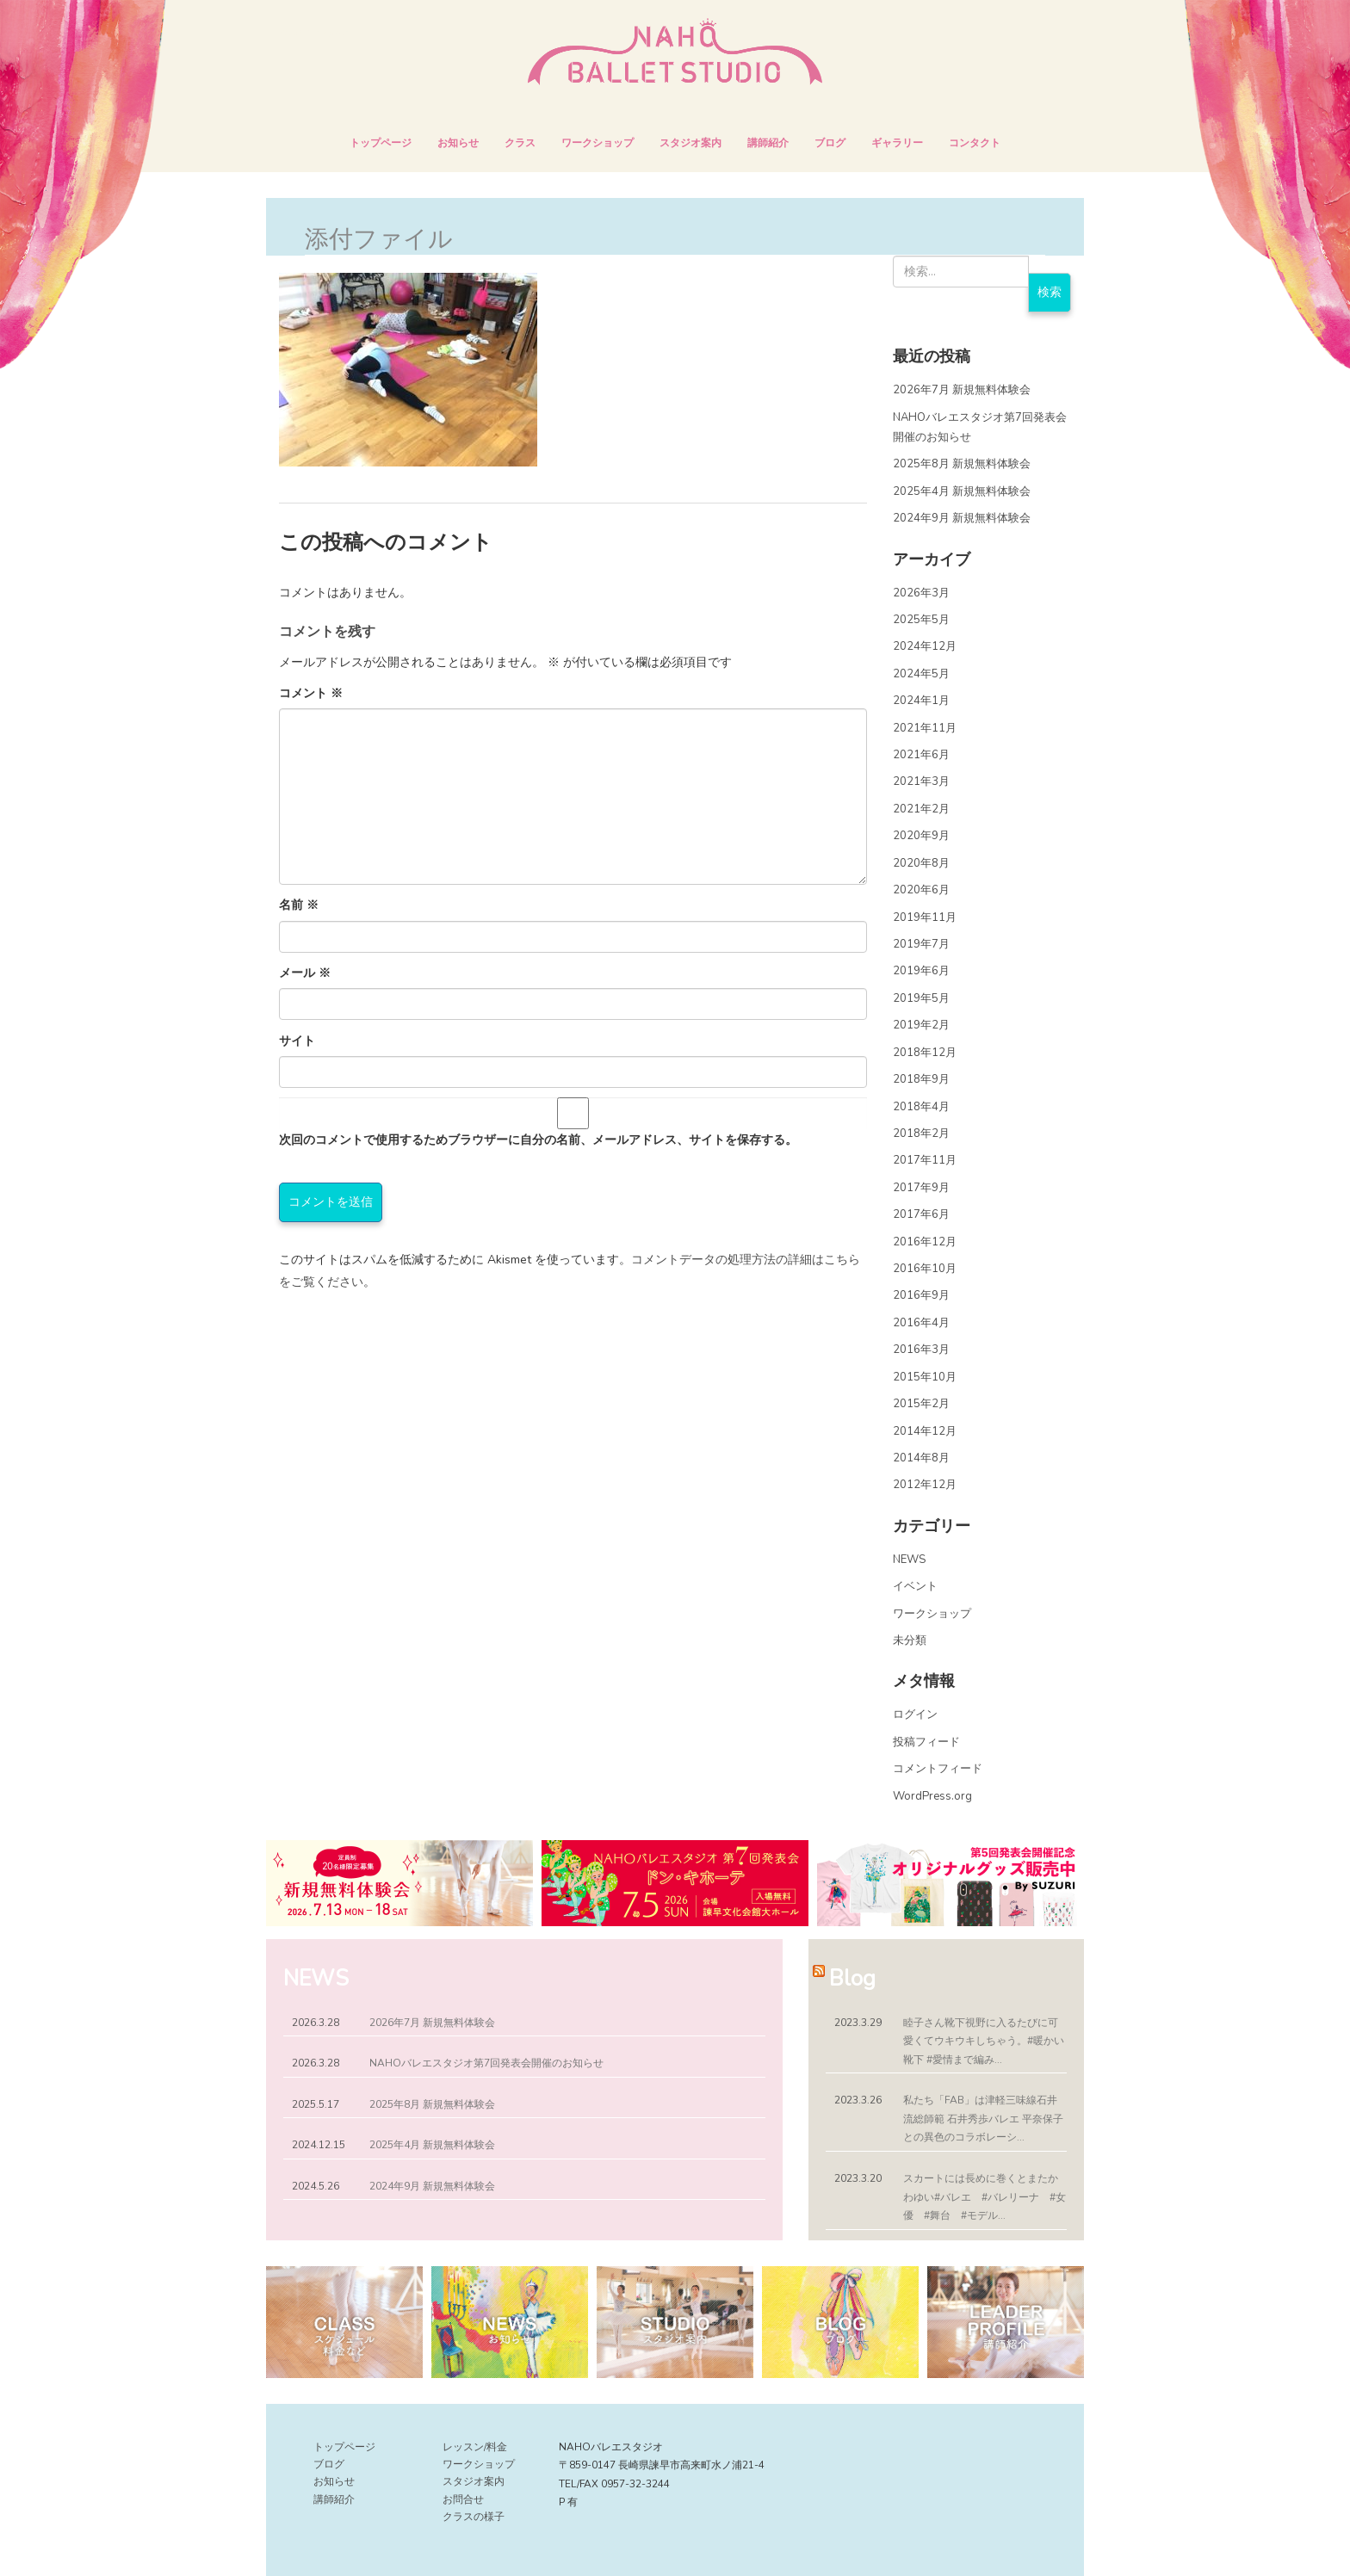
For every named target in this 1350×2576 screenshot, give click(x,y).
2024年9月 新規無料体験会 (962, 518)
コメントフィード (937, 1768)
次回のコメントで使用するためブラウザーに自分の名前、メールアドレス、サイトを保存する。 (538, 1140)
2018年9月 (921, 1079)
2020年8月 (921, 863)
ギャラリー (897, 143)
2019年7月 (921, 944)
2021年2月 (921, 809)
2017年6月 (921, 1214)
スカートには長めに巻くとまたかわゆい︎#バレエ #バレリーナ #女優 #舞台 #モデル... (984, 2196)
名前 (299, 905)
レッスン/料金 (475, 2447)
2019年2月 (921, 1025)
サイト (297, 1041)
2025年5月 (921, 619)
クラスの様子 (474, 2516)
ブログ (829, 143)
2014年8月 (921, 1458)
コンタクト (974, 143)
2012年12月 (925, 1484)
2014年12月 (925, 1431)
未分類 (909, 1640)
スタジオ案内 (690, 143)
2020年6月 (921, 890)
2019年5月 (921, 998)
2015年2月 (921, 1404)
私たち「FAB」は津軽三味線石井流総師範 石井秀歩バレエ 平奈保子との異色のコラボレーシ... (983, 2118)
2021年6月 (921, 755)
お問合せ (463, 2499)
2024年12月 (925, 646)
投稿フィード (926, 1742)
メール (305, 973)
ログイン (915, 1714)
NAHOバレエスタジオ (314, 33)
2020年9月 (921, 835)
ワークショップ (597, 143)
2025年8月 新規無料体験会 (962, 464)
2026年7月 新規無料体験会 (962, 390)
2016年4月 (921, 1323)
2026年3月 (921, 593)
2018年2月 (921, 1133)
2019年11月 (925, 917)
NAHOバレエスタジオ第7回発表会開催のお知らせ (486, 2063)
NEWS (909, 1559)
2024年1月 (921, 700)
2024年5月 (921, 674)
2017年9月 (921, 1187)
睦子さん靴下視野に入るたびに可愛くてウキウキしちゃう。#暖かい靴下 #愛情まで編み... (983, 2041)
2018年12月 (925, 1052)
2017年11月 (925, 1160)
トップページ (381, 143)
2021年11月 (925, 728)
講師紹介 (768, 143)
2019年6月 (921, 971)
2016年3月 (921, 1349)
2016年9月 (921, 1295)
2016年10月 (925, 1268)
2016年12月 (925, 1242)
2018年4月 (921, 1107)
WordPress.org (932, 1796)
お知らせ (458, 143)
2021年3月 (921, 781)
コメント (311, 693)
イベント (915, 1586)
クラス (520, 143)
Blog (852, 1979)
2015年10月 (925, 1377)
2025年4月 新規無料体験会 (962, 491)
